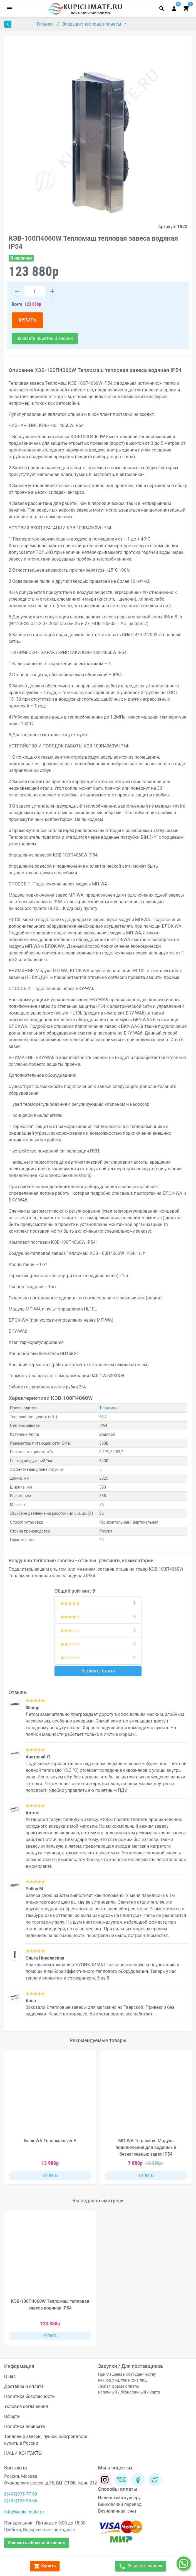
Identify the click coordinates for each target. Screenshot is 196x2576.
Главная (46, 24)
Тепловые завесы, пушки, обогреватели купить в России (45, 2440)
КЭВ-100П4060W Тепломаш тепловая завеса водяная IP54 (50, 2305)
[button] (183, 2117)
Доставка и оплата (24, 2386)
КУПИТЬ (27, 320)
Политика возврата (24, 2426)
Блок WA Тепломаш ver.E (50, 2140)
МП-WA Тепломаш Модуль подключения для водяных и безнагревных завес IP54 (146, 2147)
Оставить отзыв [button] (98, 1671)
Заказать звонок (141, 2566)
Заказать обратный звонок (44, 338)
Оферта (12, 2416)
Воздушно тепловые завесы (92, 24)
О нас (10, 2376)
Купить (44, 2566)
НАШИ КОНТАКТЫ (23, 2453)
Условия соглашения (26, 2406)
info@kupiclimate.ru (24, 2512)
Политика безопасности (29, 2396)
